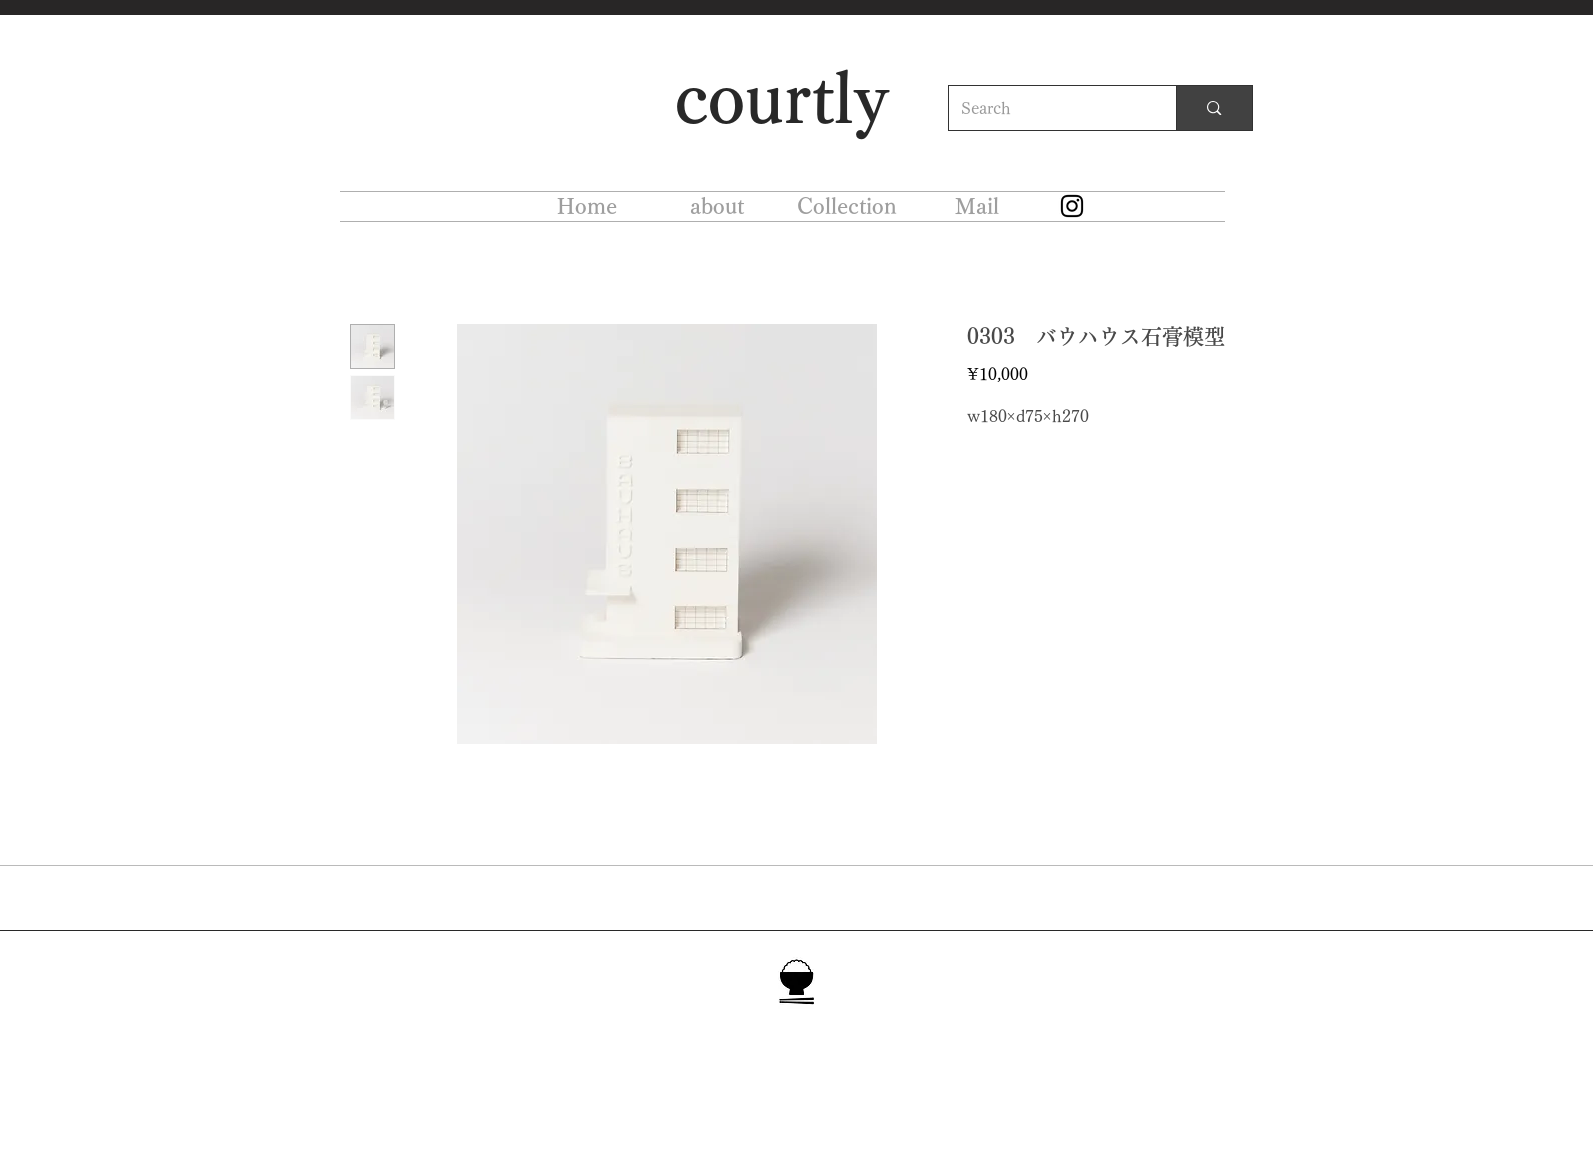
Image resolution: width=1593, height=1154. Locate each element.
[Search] (1048, 108)
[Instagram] (1072, 206)
